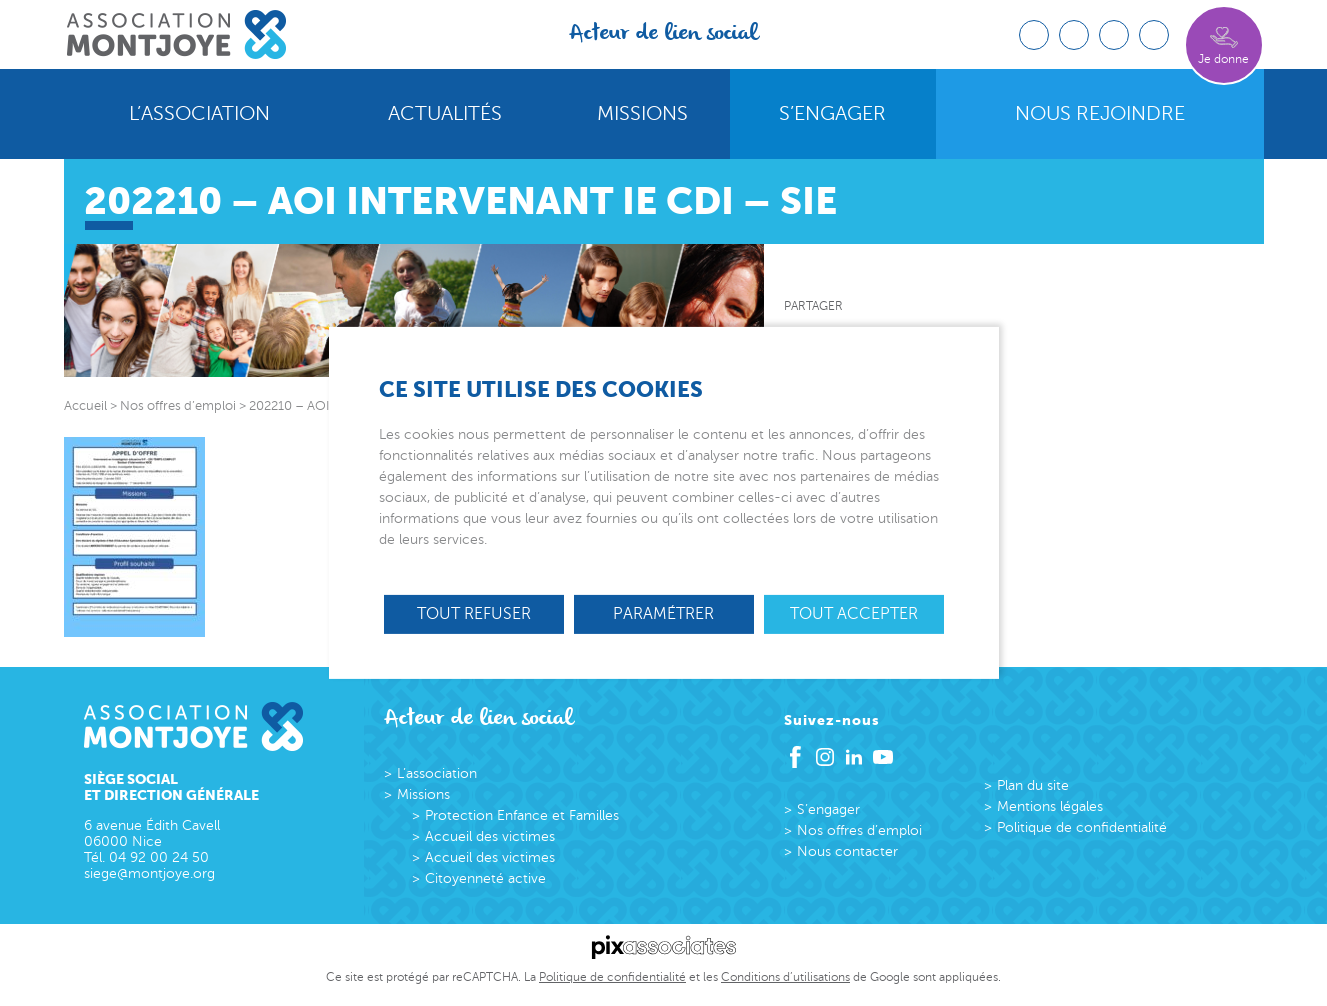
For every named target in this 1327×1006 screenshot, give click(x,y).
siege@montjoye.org (149, 873)
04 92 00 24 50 (159, 857)
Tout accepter (854, 614)
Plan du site (1033, 785)
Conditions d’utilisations (785, 977)
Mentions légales (1050, 806)
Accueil (85, 406)
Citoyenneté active (485, 878)
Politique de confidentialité (1082, 827)
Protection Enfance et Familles (522, 815)
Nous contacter (847, 851)
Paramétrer (663, 614)
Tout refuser (474, 614)
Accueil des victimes (490, 836)
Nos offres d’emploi (859, 830)
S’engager (832, 114)
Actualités (445, 114)
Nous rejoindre (1100, 114)
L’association (199, 114)
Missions (642, 114)
